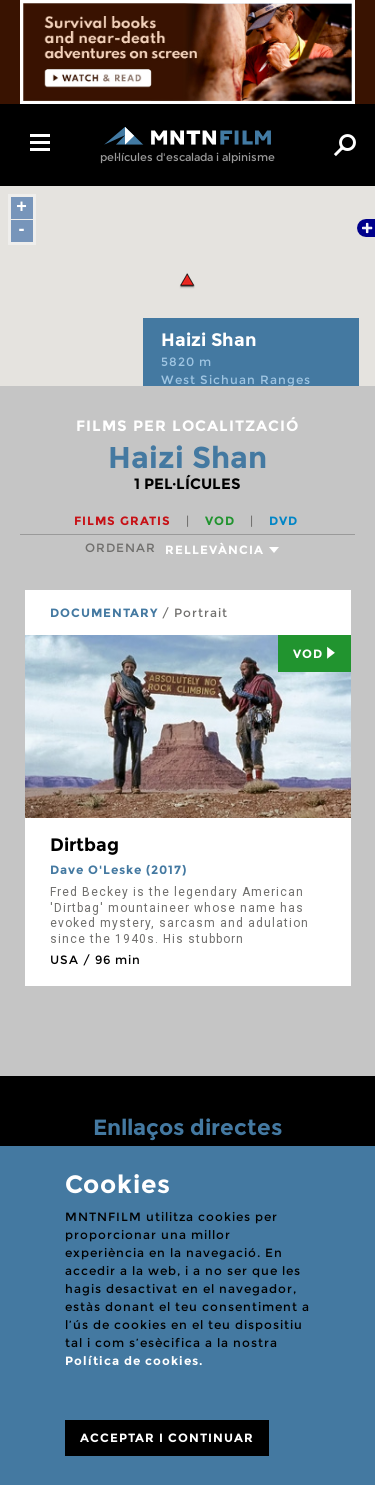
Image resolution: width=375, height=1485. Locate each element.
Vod (314, 653)
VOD (222, 520)
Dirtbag (84, 845)
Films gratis (124, 520)
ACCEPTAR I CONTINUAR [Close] (167, 1437)
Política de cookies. (134, 1360)
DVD (283, 520)
